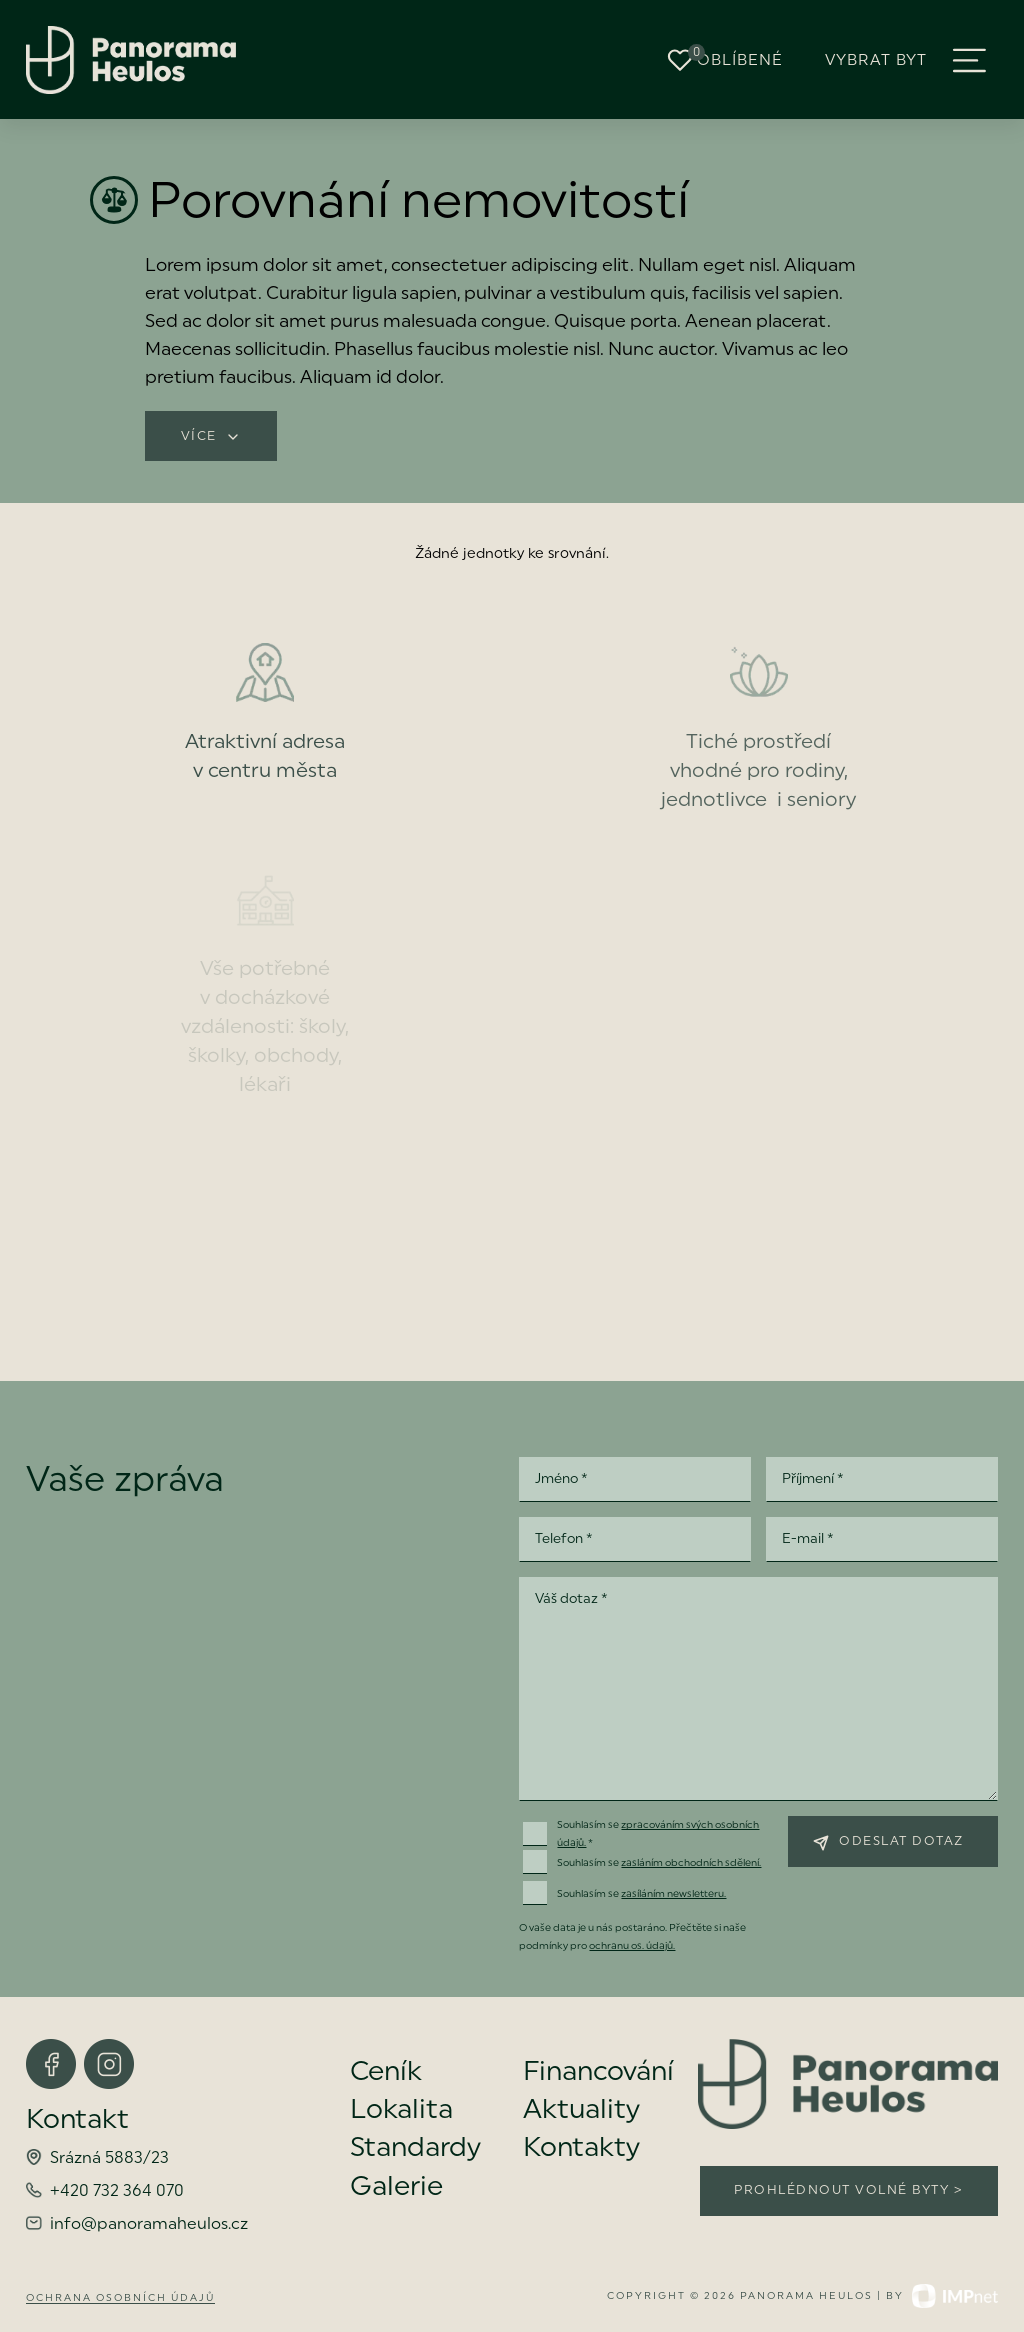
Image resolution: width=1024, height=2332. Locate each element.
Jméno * (561, 1478)
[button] (969, 60)
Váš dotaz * (571, 1598)
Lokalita (401, 2109)
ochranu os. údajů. (632, 1945)
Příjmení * (813, 1478)
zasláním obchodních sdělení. (691, 1862)
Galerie (396, 2186)
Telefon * (564, 1538)
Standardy (415, 2147)
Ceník (386, 2071)
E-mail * (808, 1538)
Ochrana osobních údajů (120, 2297)
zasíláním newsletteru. (673, 1893)
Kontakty (581, 2147)
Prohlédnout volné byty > (848, 2189)
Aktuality (581, 2109)
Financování (598, 2071)
